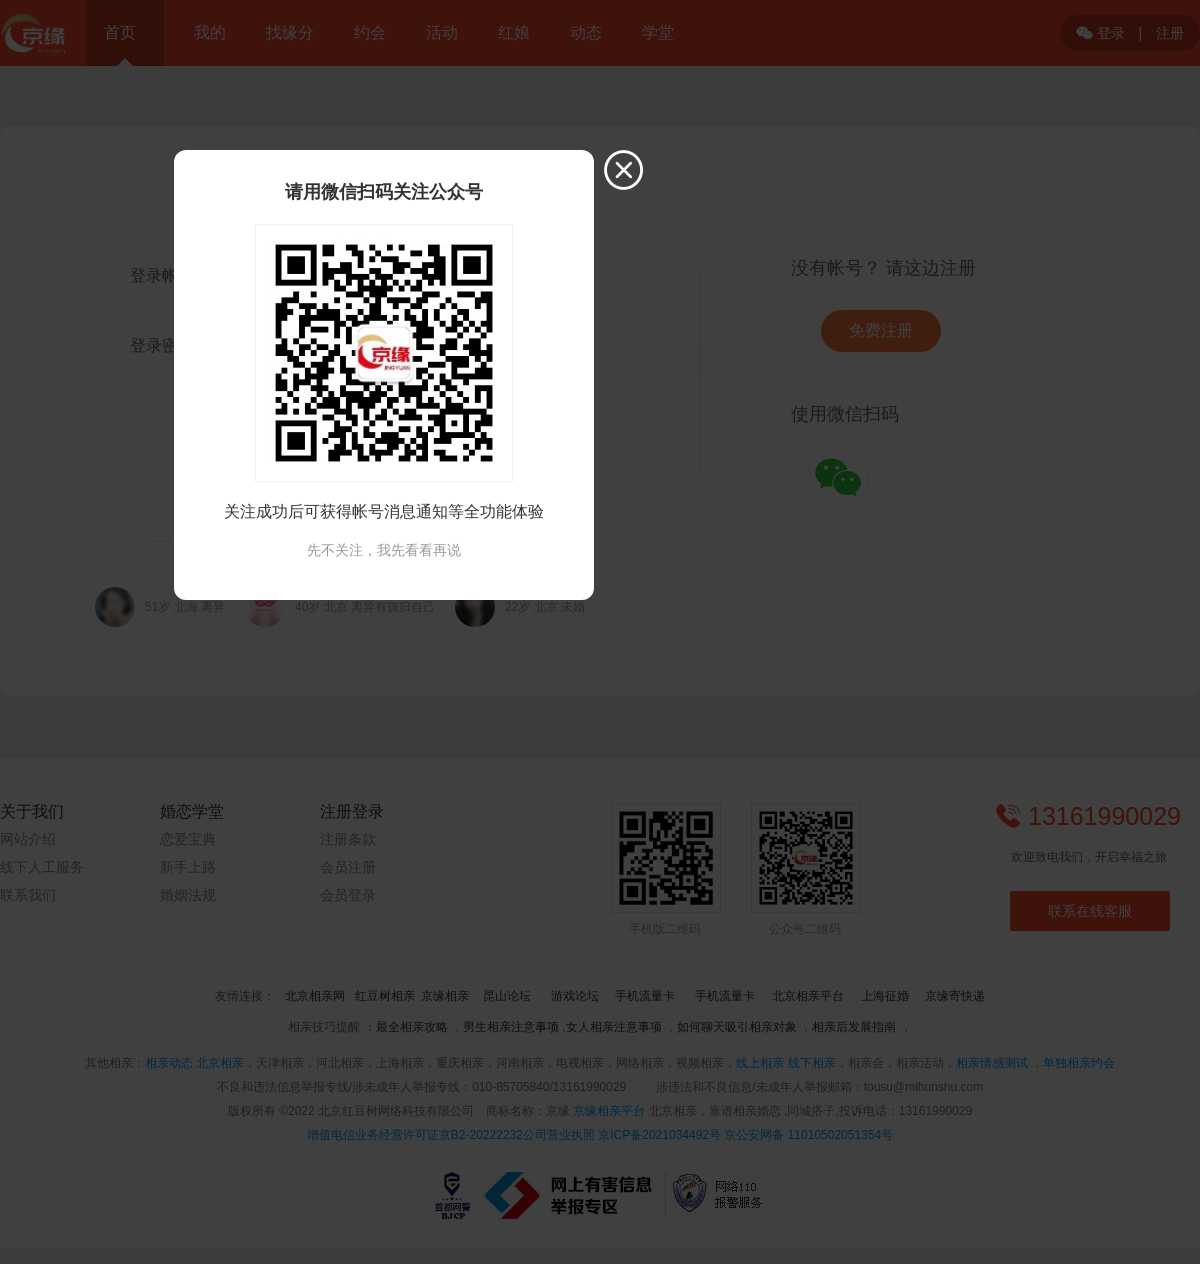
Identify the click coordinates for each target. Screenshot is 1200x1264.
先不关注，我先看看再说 (384, 550)
